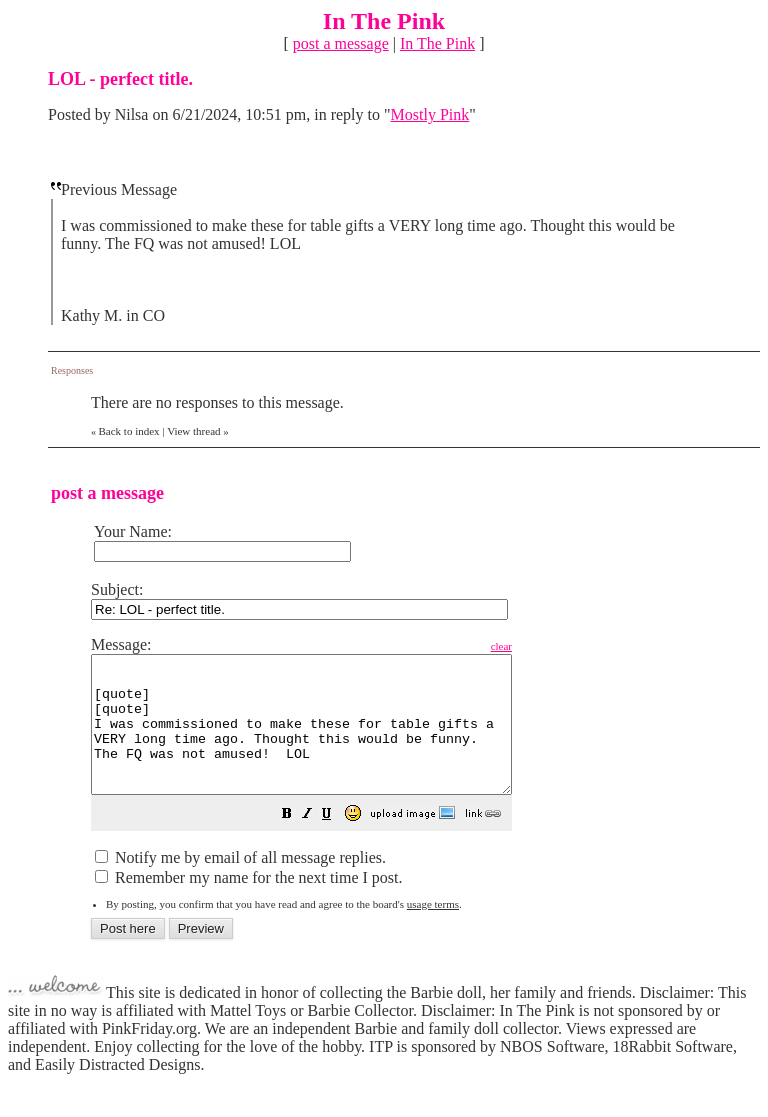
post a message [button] (341, 43)
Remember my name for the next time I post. (248, 904)
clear (551, 646)
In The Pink (437, 43)
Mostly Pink (430, 114)
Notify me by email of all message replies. (240, 884)
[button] (337, 842)
